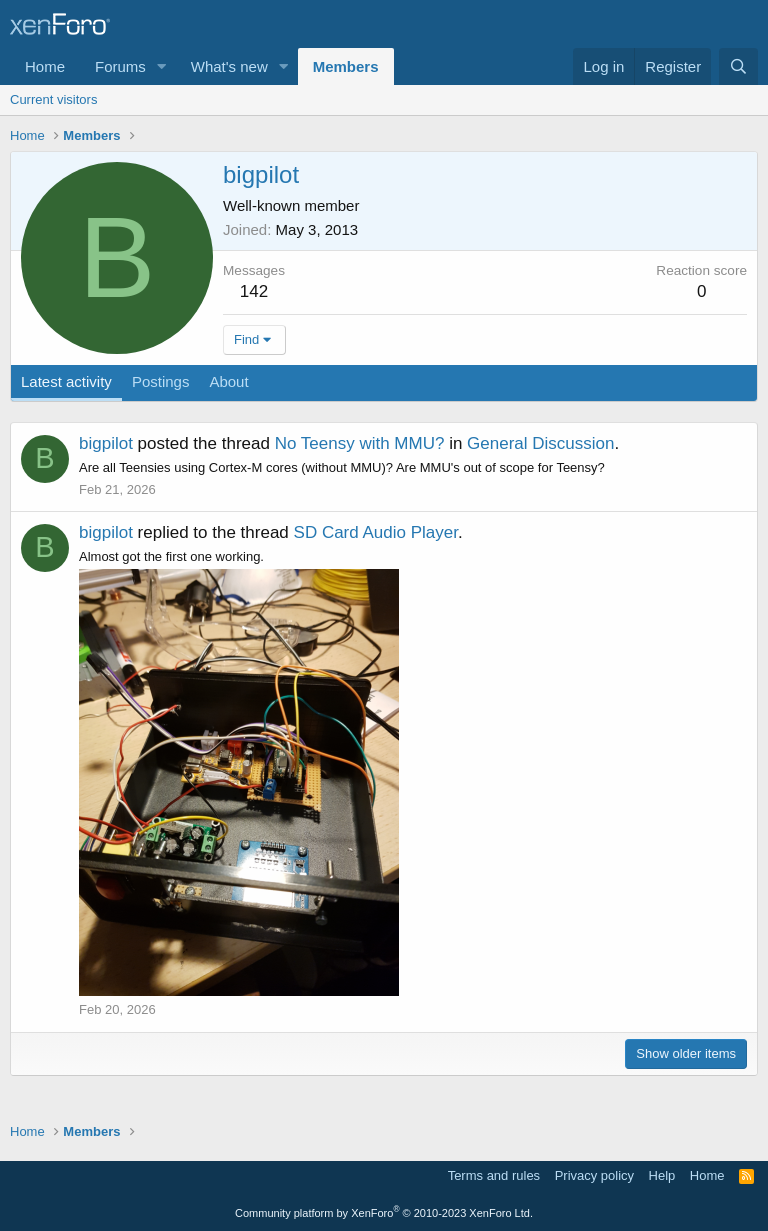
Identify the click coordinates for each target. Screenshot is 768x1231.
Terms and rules (494, 1175)
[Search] (738, 66)
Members (346, 66)
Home (45, 66)
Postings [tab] (161, 381)
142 (254, 291)
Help (662, 1175)
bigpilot (106, 443)
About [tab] (228, 381)
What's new (229, 66)
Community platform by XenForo (384, 1213)
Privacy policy (594, 1175)
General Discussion (540, 443)
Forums (120, 66)
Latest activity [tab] (66, 381)
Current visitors (53, 99)
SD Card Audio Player (376, 532)
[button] (162, 66)
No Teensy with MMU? (360, 443)
